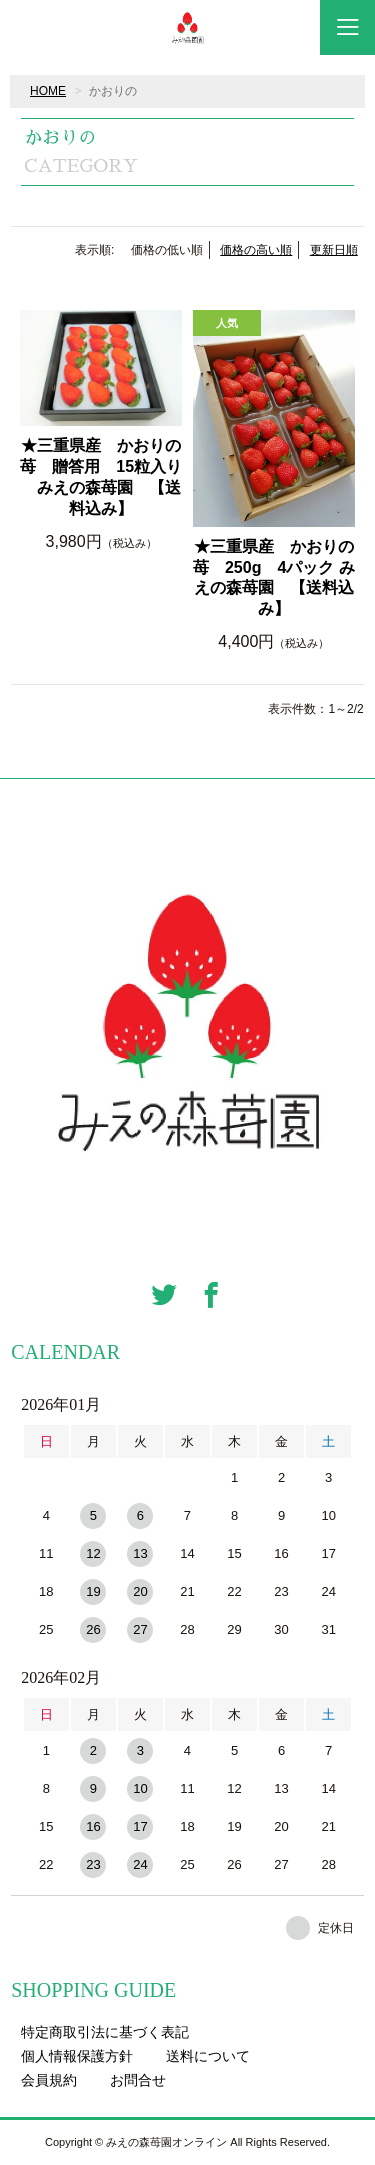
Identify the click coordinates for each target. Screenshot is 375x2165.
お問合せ (138, 2080)
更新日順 (334, 250)
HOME (48, 91)
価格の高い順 (256, 250)
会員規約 (49, 2080)
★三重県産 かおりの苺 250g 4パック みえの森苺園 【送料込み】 (274, 577)
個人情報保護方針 (77, 2056)
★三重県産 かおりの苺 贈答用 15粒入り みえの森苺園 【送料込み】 (101, 476)
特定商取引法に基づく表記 (105, 2032)
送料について (208, 2056)
